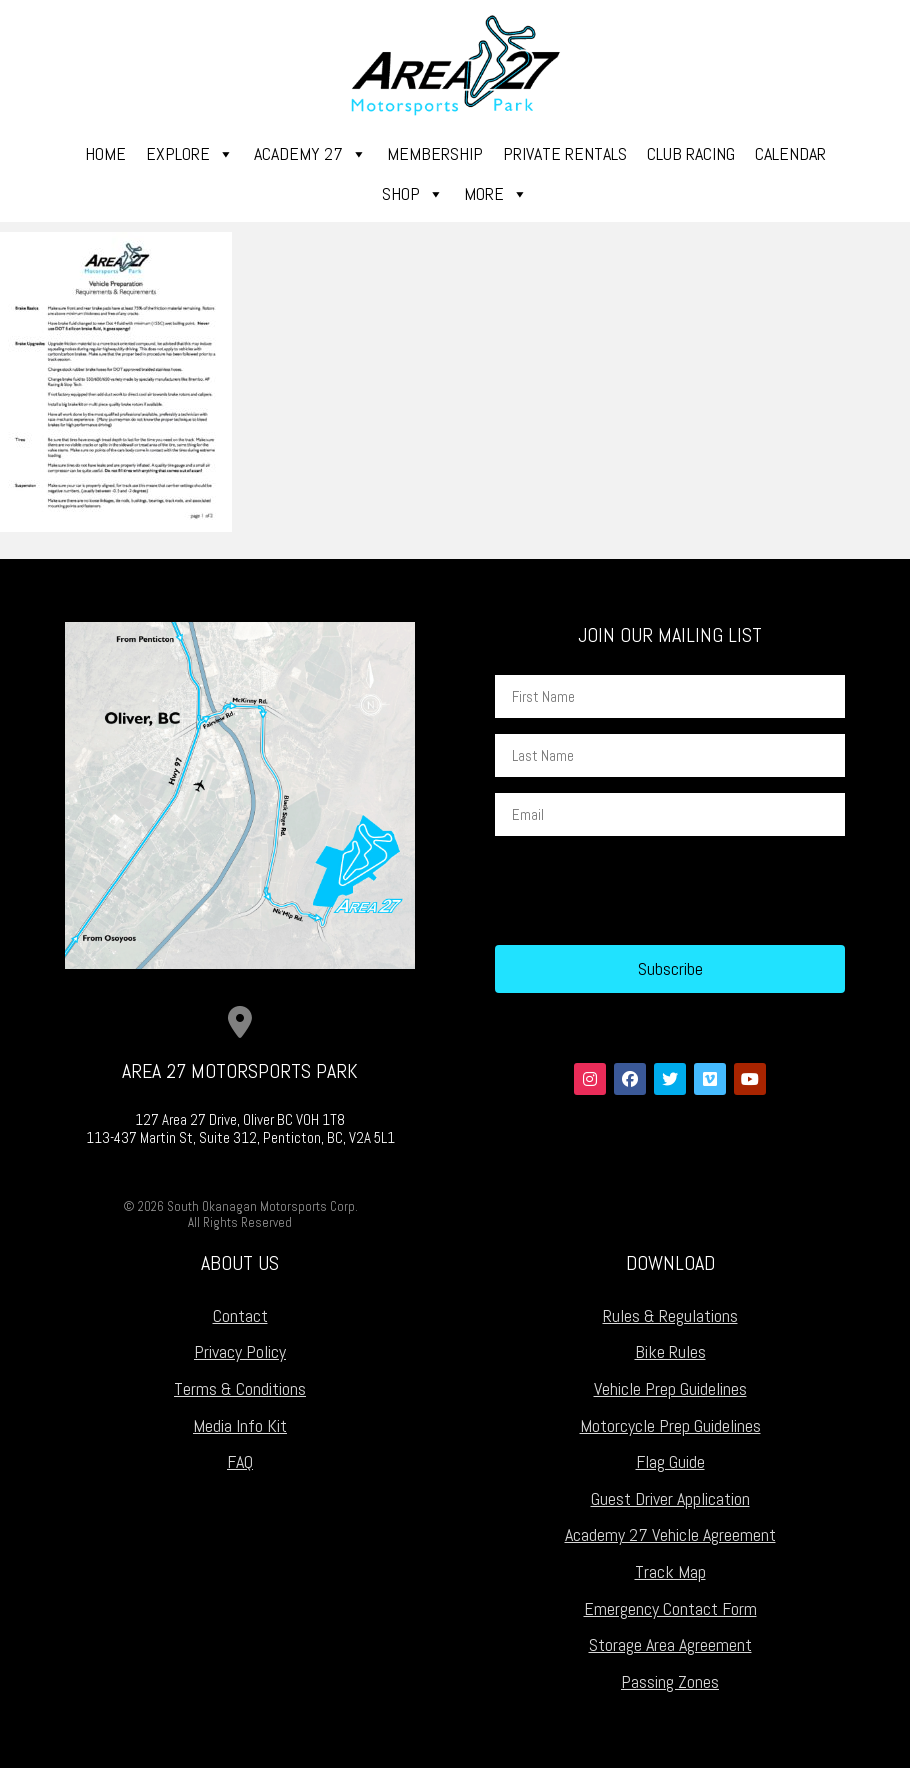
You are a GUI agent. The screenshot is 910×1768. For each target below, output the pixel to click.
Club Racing (691, 153)
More (496, 194)
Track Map (670, 1571)
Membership (435, 153)
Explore (190, 154)
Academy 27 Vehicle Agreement (670, 1534)
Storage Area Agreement (670, 1644)
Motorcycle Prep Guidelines (670, 1425)
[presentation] (647, 891)
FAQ (240, 1461)
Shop (413, 194)
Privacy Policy (240, 1351)
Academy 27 (310, 154)
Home (105, 153)
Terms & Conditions (240, 1388)
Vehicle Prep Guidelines (670, 1388)
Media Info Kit (240, 1425)
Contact (240, 1315)
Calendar (790, 153)
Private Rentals (565, 153)
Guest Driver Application (670, 1498)
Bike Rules (670, 1351)
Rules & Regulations (670, 1315)
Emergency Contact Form (670, 1608)
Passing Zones (670, 1681)
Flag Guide (670, 1461)
